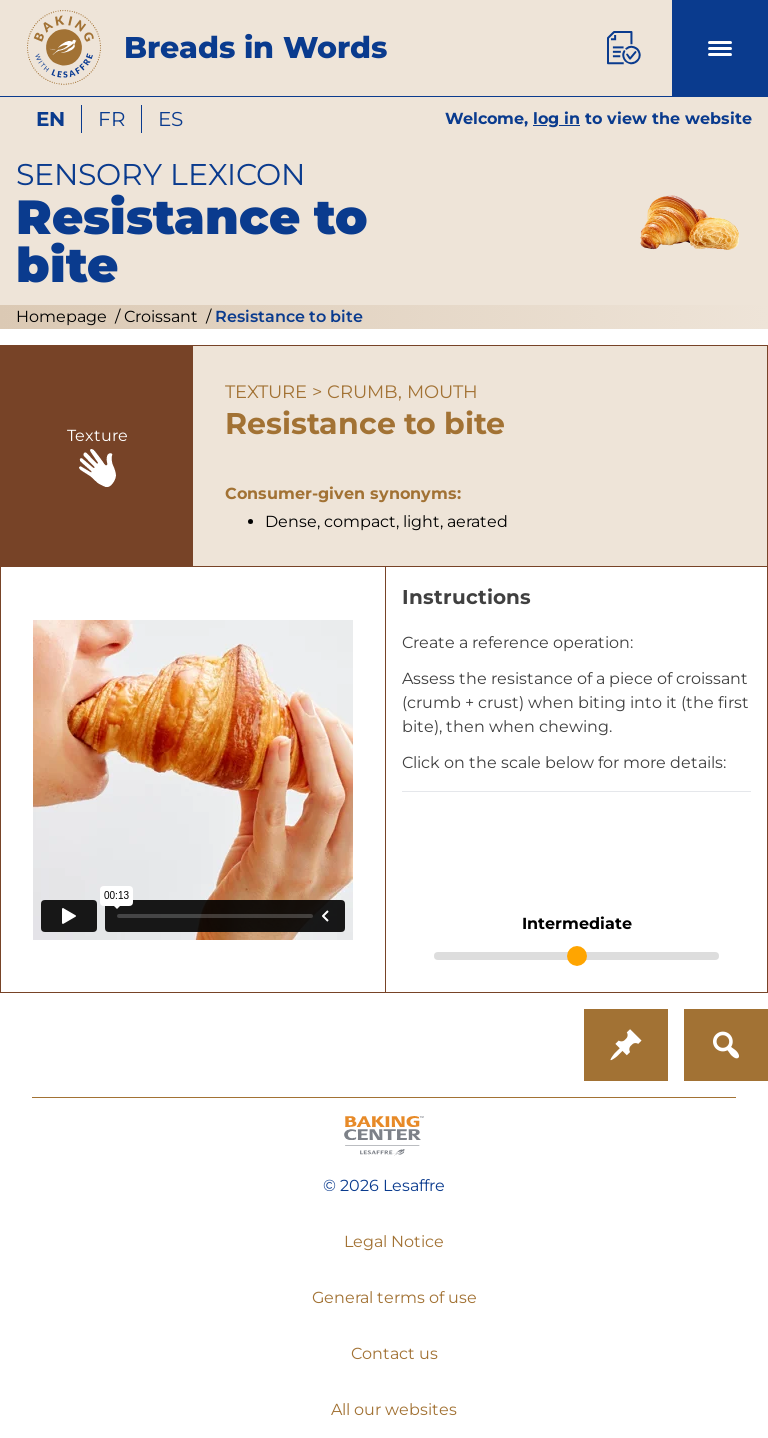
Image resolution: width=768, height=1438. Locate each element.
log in (556, 118)
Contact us (394, 1353)
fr (111, 119)
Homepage (61, 316)
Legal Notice (394, 1241)
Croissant (159, 316)
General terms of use (394, 1297)
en (50, 119)
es (170, 119)
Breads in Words (255, 47)
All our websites (394, 1409)
